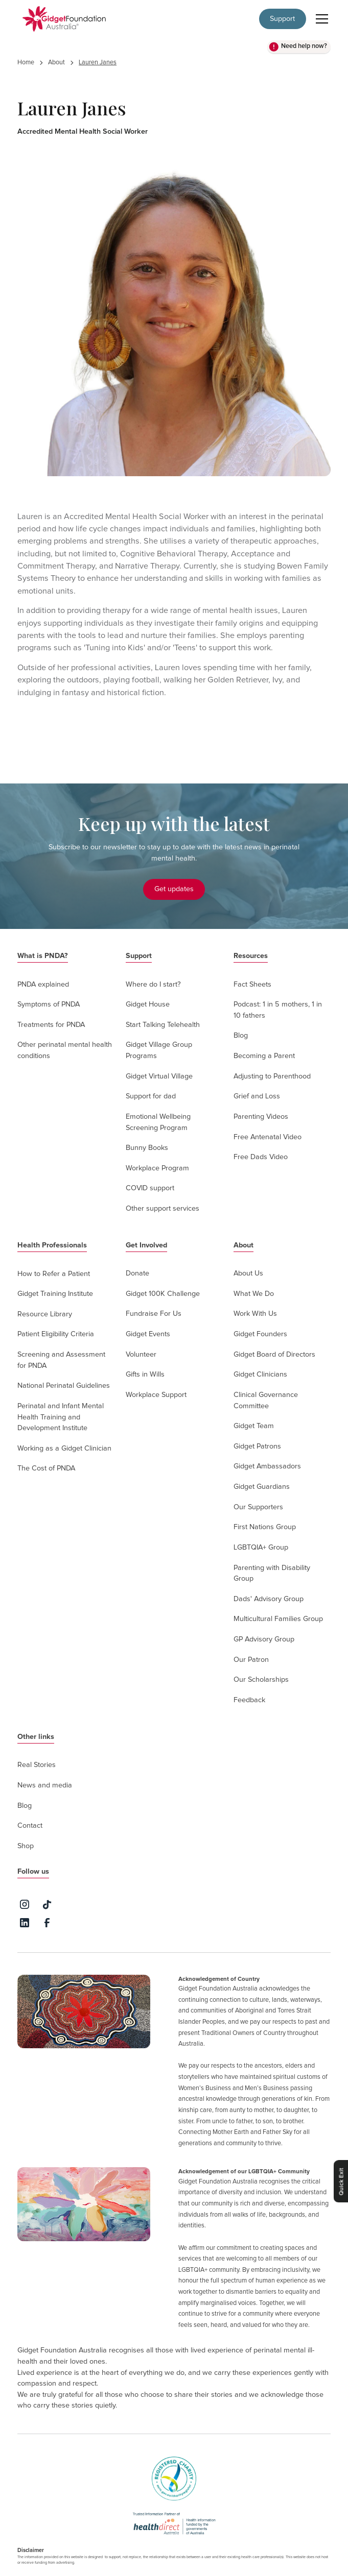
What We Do (254, 1293)
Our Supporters (258, 1507)
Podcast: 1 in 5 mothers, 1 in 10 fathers (278, 1010)
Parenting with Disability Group (272, 1573)
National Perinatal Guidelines (63, 1385)
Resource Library (44, 1314)
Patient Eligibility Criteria (55, 1334)
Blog (241, 1035)
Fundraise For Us (153, 1313)
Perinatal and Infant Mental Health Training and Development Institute (60, 1417)
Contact (29, 1825)
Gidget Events (148, 1334)
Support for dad (151, 1096)
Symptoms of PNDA (48, 1004)
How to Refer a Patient (53, 1274)
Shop (25, 1846)
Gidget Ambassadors (267, 1466)
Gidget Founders (260, 1334)
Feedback (249, 1700)
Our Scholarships (261, 1679)
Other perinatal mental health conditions (64, 1050)
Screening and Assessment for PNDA (61, 1360)
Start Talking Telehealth (163, 1024)
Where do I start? (153, 984)
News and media (44, 1785)
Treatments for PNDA (51, 1024)
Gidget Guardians (262, 1486)
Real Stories (36, 1765)
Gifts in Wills (145, 1374)
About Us (248, 1273)
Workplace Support (156, 1395)
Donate (137, 1273)
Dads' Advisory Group (269, 1599)
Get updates (174, 889)
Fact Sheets (252, 984)
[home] (61, 19)
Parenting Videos (261, 1116)
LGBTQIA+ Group (261, 1547)
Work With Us (255, 1313)
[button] (320, 19)
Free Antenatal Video (267, 1137)
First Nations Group (265, 1527)
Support (282, 18)
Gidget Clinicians (260, 1374)
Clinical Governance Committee (266, 1400)
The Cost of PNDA (46, 1468)
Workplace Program (157, 1168)
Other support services (162, 1208)
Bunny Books (147, 1147)
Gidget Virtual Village (159, 1076)
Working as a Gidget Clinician (64, 1448)
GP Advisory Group (264, 1639)
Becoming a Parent (264, 1056)
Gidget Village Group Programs (159, 1050)
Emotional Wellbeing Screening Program (158, 1122)
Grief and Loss (257, 1096)
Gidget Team (254, 1426)
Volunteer (141, 1354)
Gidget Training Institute (55, 1293)
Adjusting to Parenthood (272, 1076)
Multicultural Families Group (278, 1619)
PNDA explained (43, 984)
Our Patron (251, 1659)
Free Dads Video (261, 1157)
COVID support (150, 1188)
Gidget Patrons (257, 1446)
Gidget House (148, 1004)
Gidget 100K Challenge (163, 1293)
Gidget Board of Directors (274, 1354)
